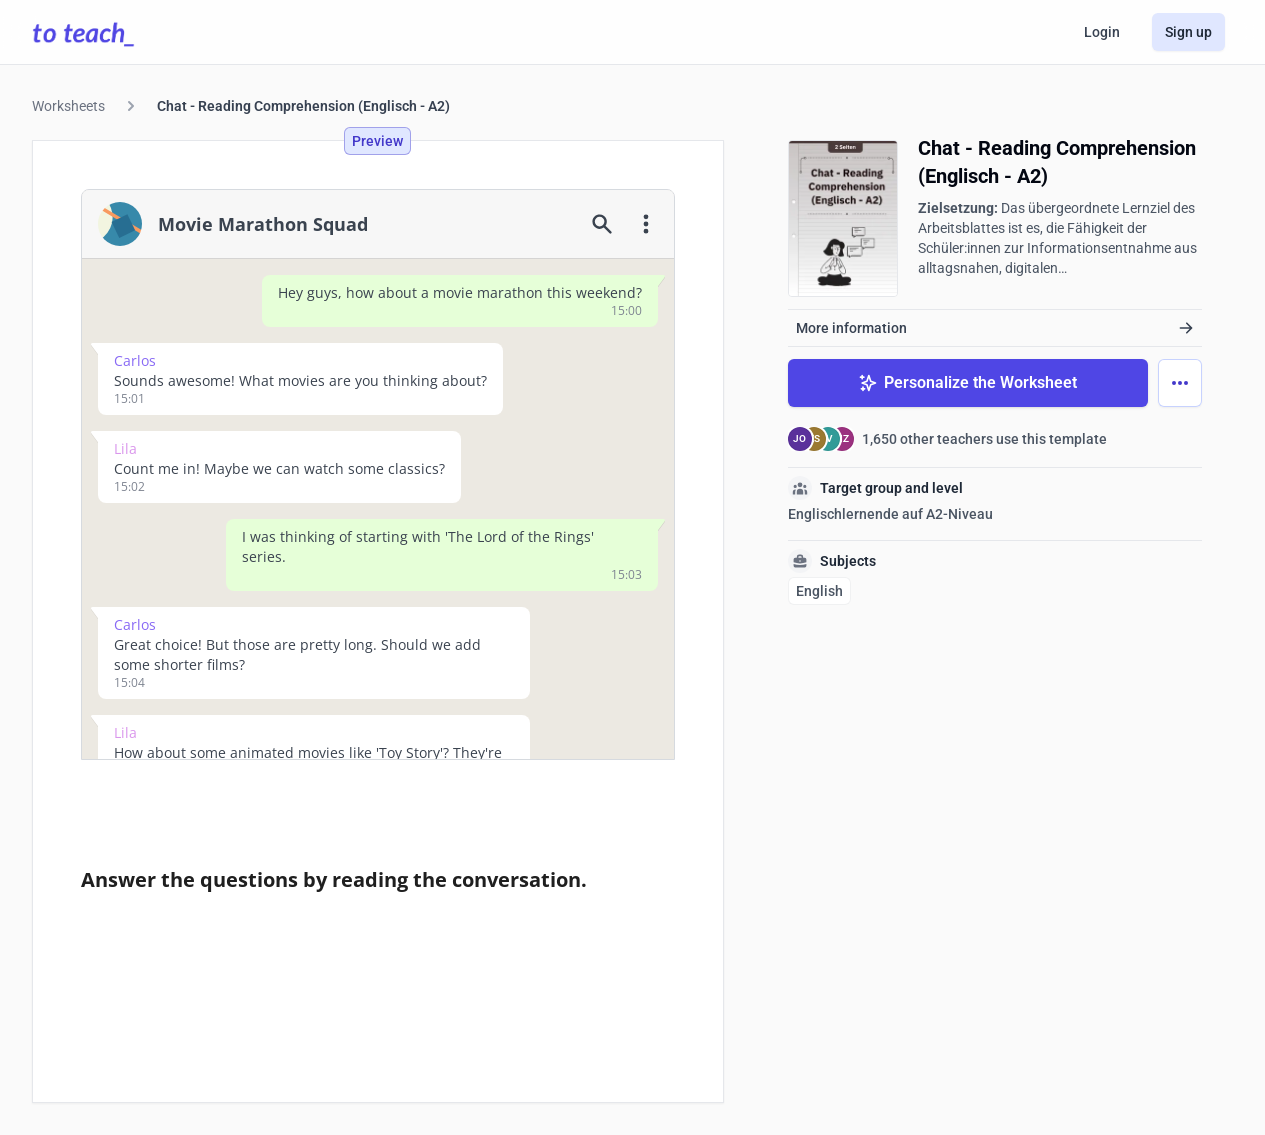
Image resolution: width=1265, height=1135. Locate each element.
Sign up (1188, 32)
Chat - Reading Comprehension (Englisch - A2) (303, 106)
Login (1102, 32)
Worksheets (68, 106)
